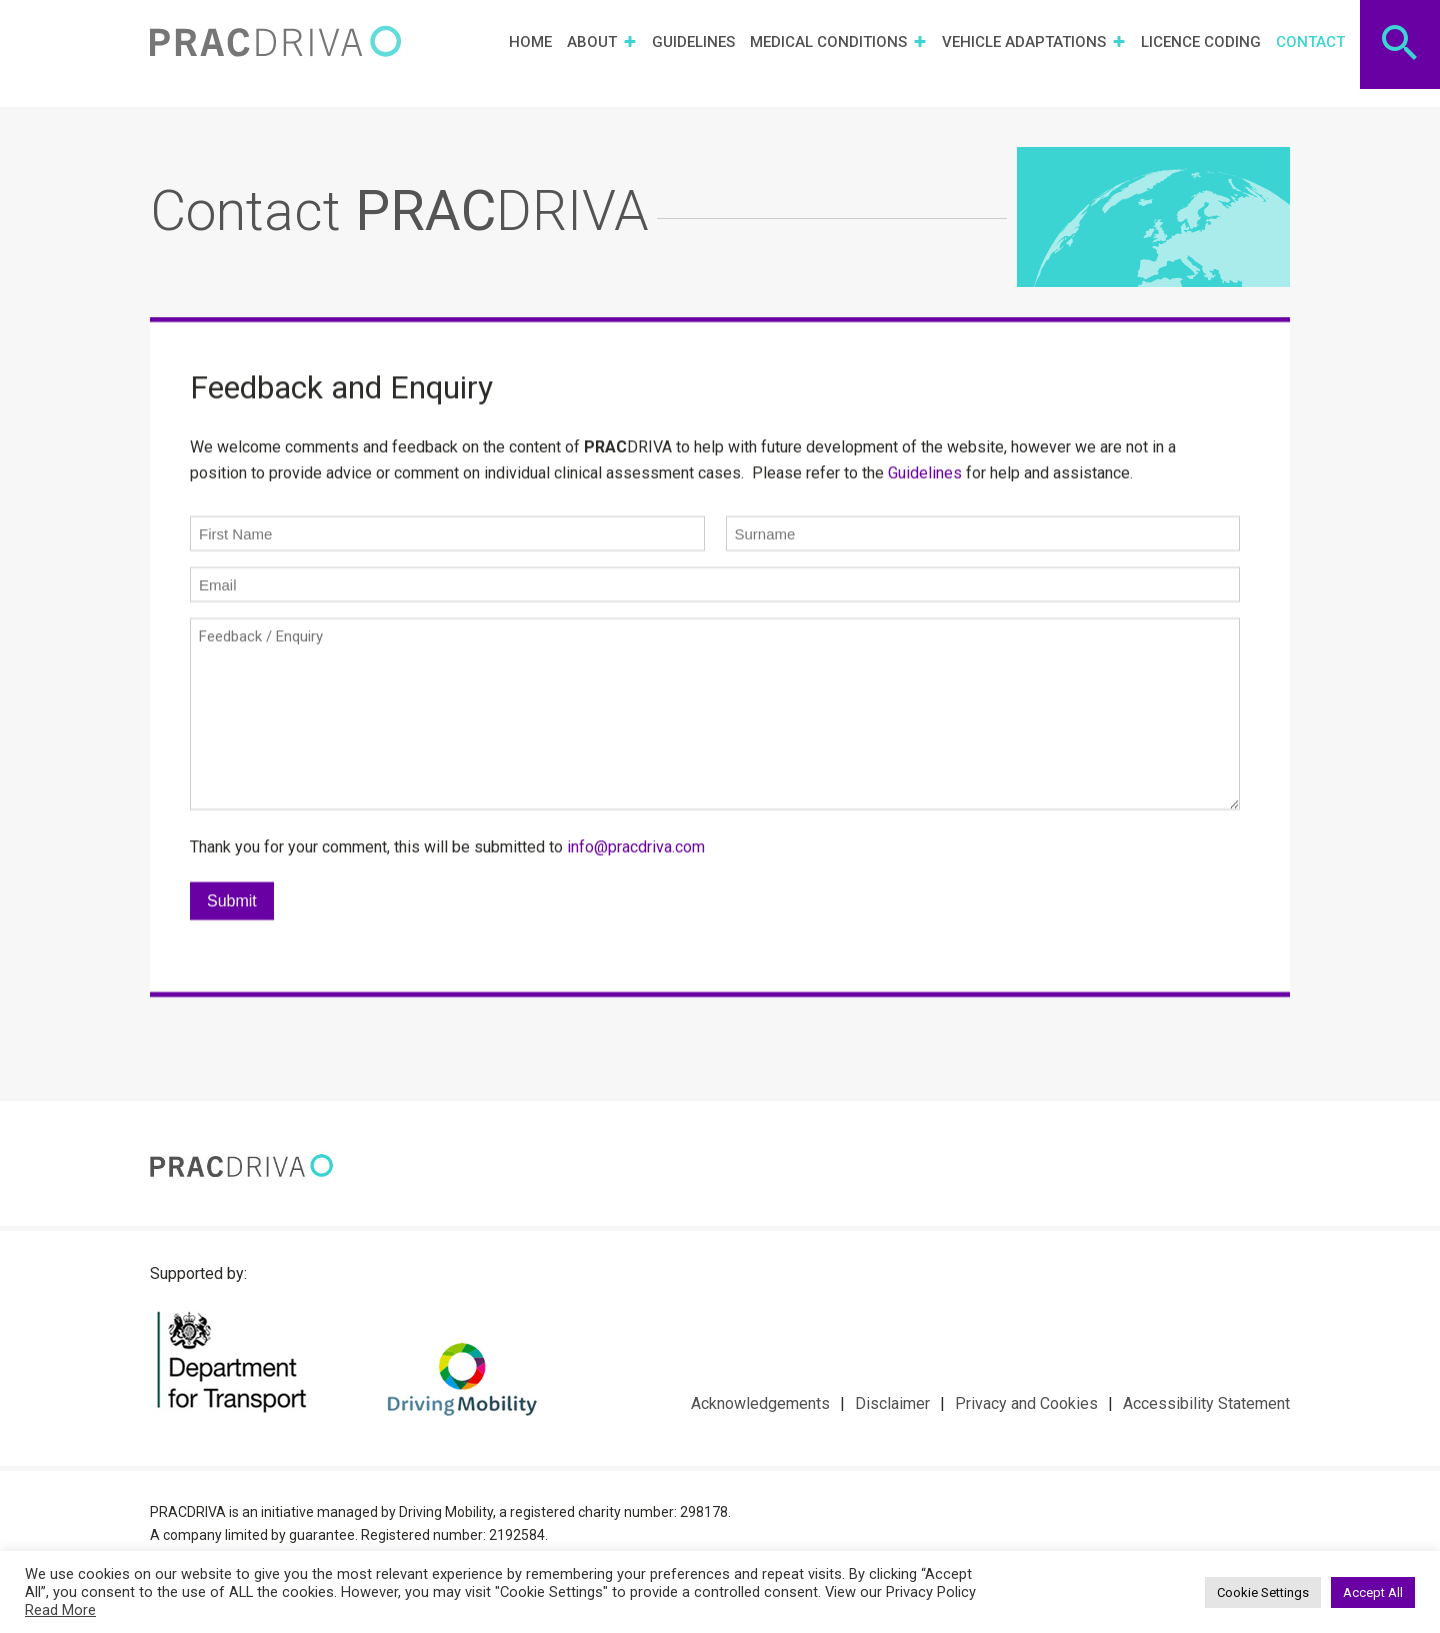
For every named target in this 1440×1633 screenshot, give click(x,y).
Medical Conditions (838, 40)
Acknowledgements (760, 1403)
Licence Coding (1201, 40)
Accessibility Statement (1206, 1403)
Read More (60, 1610)
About (602, 40)
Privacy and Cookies (1026, 1403)
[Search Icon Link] (1400, 40)
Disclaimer (892, 1403)
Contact (1310, 40)
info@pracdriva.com (636, 864)
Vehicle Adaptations (1034, 40)
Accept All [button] (1373, 1592)
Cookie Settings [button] (1263, 1592)
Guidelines (693, 40)
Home (530, 40)
